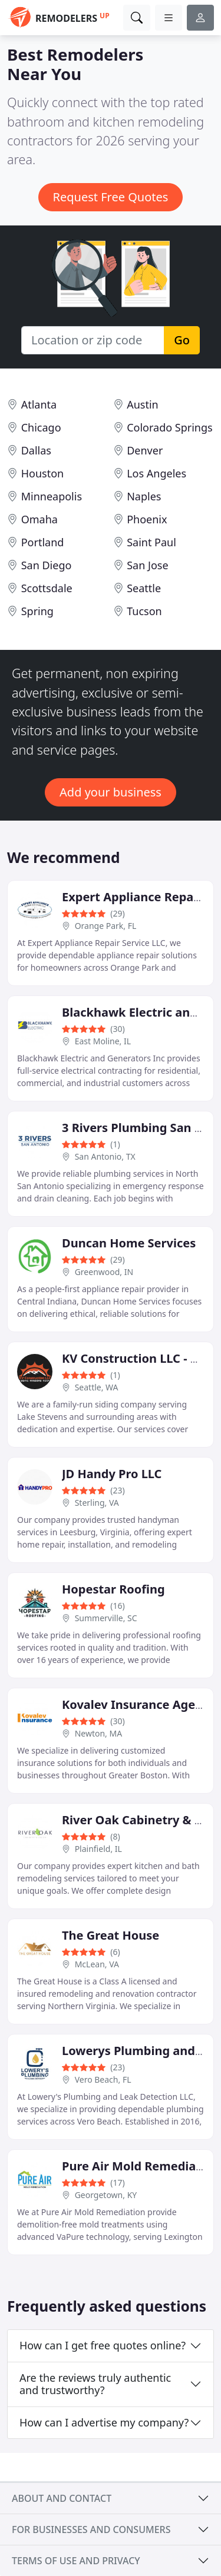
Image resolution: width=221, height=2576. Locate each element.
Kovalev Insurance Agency (139, 1704)
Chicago (41, 427)
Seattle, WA (96, 1387)
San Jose (147, 565)
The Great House (110, 1935)
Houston (42, 473)
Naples (144, 496)
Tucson (144, 611)
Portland (42, 542)
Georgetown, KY (106, 2194)
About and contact (61, 2498)
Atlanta (39, 404)
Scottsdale (46, 588)
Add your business (110, 792)
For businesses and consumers (91, 2529)
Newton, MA (98, 1733)
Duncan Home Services (129, 1243)
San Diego (46, 565)
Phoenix (147, 519)
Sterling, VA (97, 1502)
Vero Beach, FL (103, 2079)
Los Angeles (156, 473)
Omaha (39, 519)
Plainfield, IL (98, 1848)
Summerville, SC (106, 1618)
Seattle (144, 588)
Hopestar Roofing (113, 1589)
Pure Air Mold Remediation (140, 2166)
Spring (37, 611)
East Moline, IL (103, 1041)
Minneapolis (51, 496)
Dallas (36, 450)
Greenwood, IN (104, 1271)
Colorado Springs (169, 427)
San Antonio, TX (105, 1156)
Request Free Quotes (111, 197)
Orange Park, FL (106, 925)
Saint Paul (151, 542)
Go (182, 340)
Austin (143, 404)
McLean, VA (97, 1964)
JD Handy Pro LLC (111, 1474)
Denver (145, 450)
